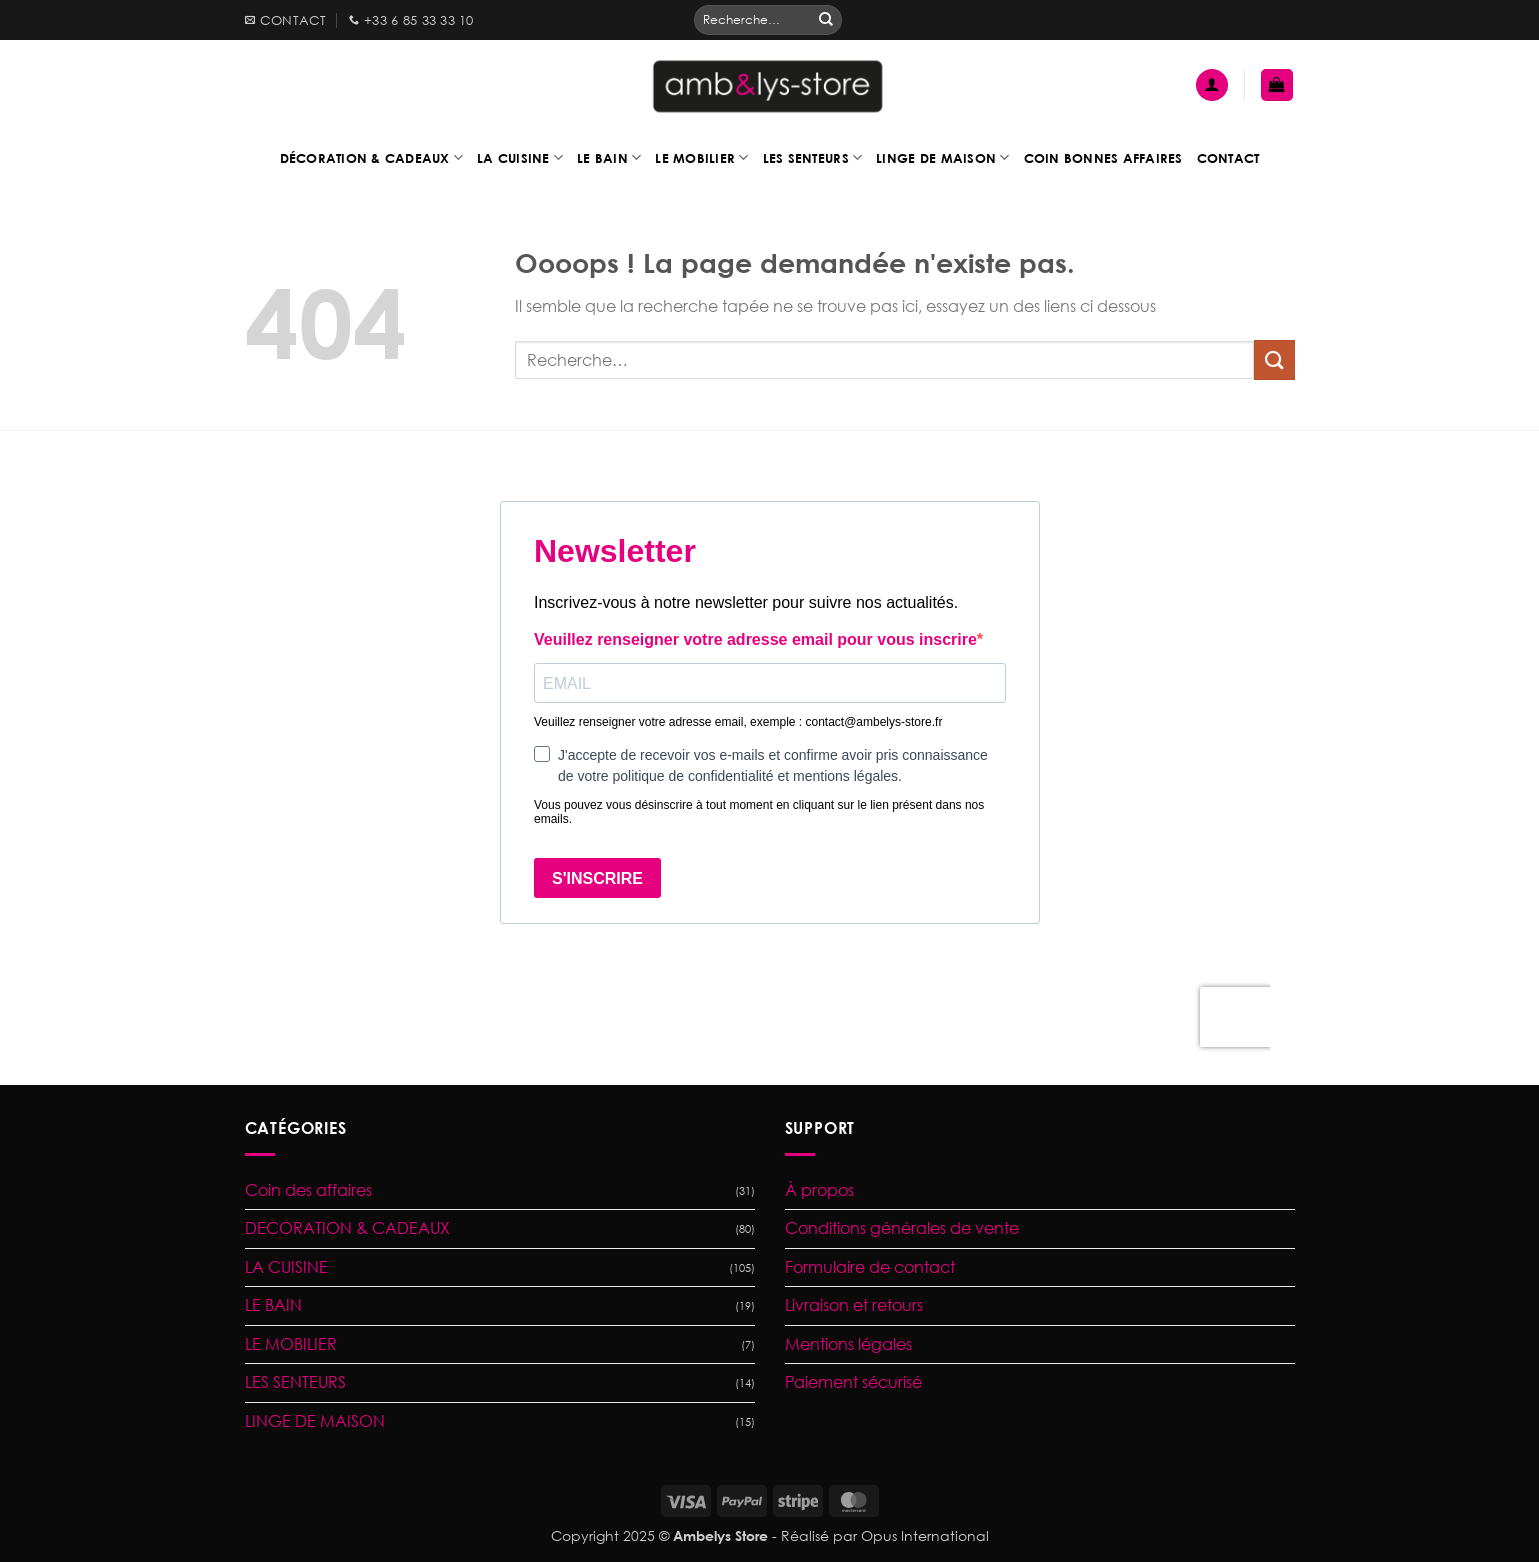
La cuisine (520, 157)
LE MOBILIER (291, 1344)
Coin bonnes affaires (1103, 158)
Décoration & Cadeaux (372, 157)
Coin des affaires (308, 1190)
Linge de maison (942, 157)
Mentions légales (848, 1344)
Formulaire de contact (870, 1267)
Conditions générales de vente (902, 1228)
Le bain (609, 157)
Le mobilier (701, 157)
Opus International (925, 1535)
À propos (819, 1190)
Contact (1228, 158)
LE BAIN (273, 1305)
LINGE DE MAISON (315, 1421)
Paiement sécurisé (853, 1382)
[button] (1212, 85)
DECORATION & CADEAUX (347, 1228)
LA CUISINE (286, 1267)
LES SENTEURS (295, 1382)
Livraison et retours (854, 1305)
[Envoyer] (826, 20)
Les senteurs (813, 157)
